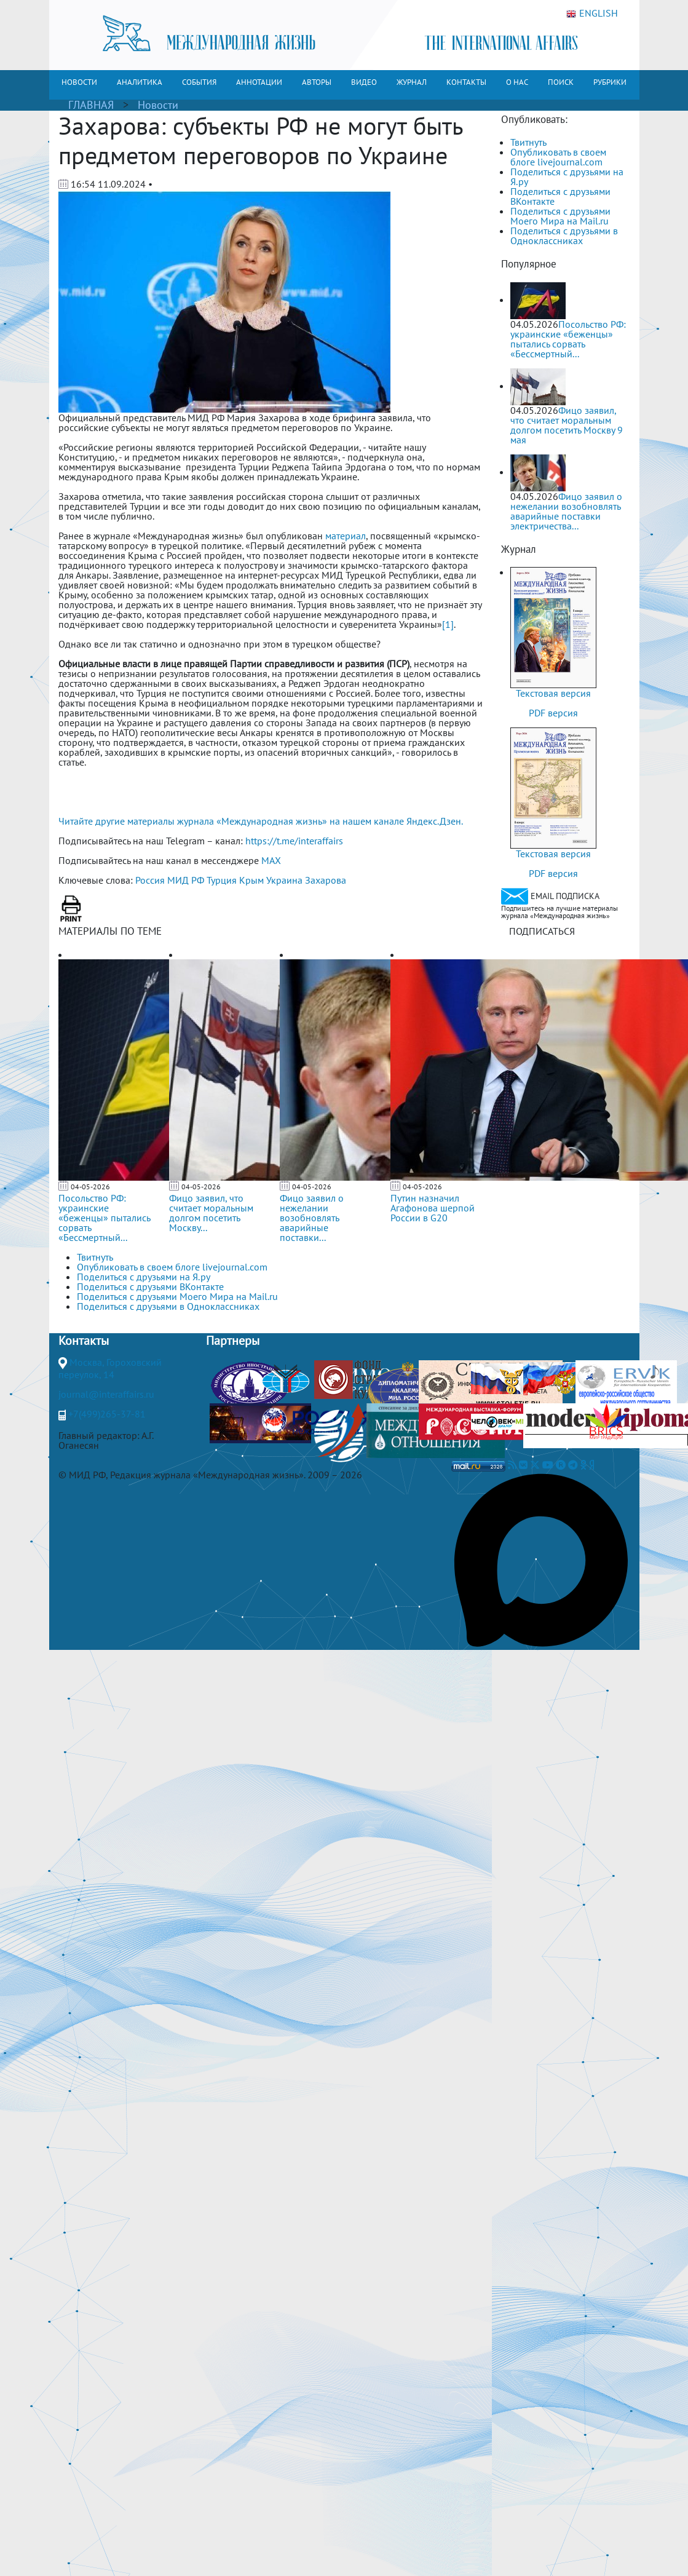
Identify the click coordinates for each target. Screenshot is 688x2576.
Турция (222, 880)
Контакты (83, 1341)
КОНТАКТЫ (466, 82)
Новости (158, 105)
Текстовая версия (553, 693)
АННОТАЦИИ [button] (259, 82)
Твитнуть (528, 142)
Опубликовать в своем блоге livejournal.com (558, 157)
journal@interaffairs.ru (106, 1394)
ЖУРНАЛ (412, 82)
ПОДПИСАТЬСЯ (542, 931)
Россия (150, 880)
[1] (448, 624)
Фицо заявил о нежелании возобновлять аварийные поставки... (312, 1217)
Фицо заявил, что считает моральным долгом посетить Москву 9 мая (566, 425)
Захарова (325, 880)
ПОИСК (561, 82)
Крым (251, 880)
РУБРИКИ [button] (610, 82)
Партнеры (232, 1341)
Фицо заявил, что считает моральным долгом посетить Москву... (211, 1213)
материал (345, 535)
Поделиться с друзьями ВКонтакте (560, 196)
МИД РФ (185, 880)
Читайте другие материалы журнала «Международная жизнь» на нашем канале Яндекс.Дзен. (260, 821)
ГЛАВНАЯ (91, 105)
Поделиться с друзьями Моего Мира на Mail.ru (560, 216)
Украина (284, 880)
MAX (271, 860)
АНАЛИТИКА (139, 82)
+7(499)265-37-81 (107, 1414)
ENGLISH (592, 13)
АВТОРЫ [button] (316, 82)
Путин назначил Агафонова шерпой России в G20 (432, 1208)
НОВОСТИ (79, 82)
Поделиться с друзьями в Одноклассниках (564, 235)
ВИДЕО (364, 82)
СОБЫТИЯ (199, 82)
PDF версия (553, 713)
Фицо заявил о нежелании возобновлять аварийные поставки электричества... (566, 511)
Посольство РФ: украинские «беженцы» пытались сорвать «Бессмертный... (104, 1217)
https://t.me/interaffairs (294, 840)
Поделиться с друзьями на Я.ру (566, 176)
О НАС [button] (517, 82)
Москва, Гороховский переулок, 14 (110, 1368)
